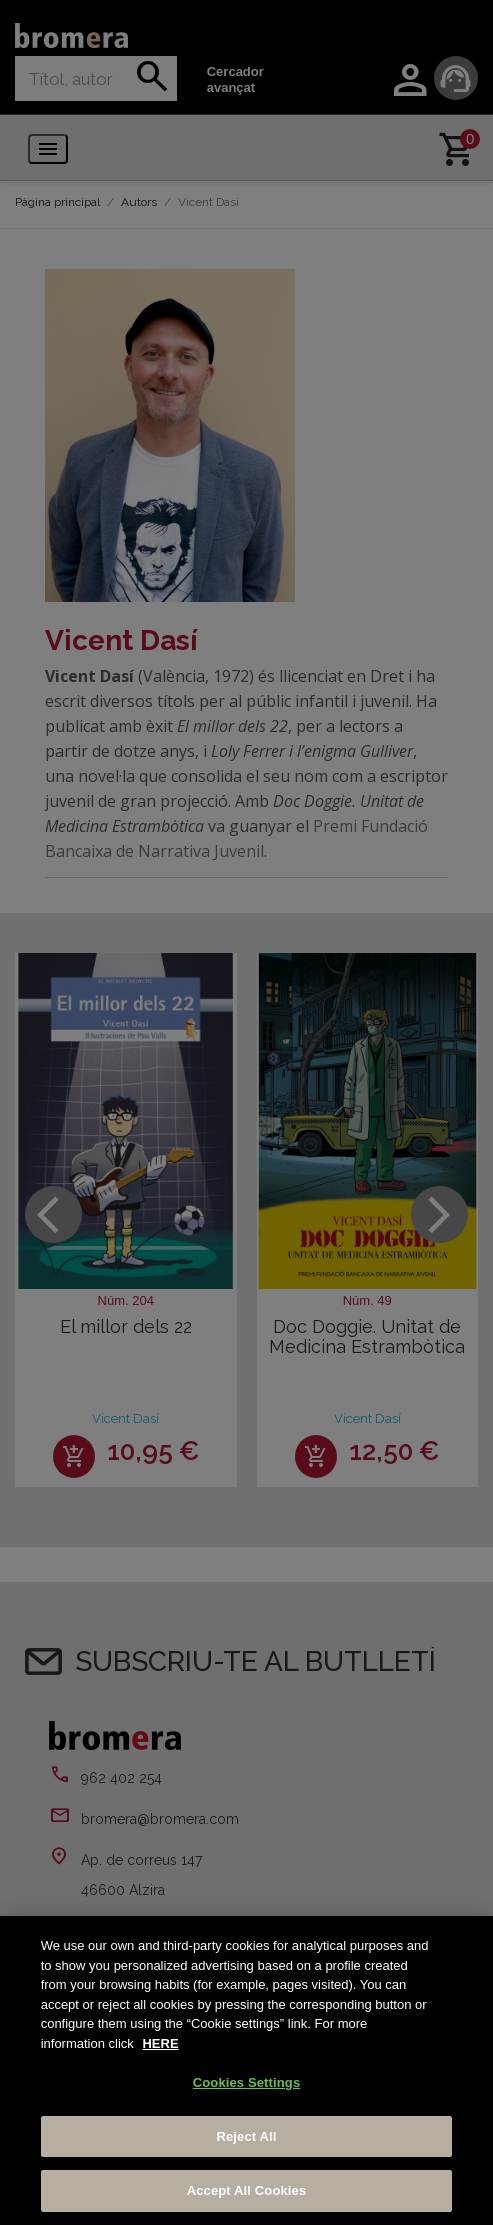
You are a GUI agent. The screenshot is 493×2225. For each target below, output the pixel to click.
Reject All (246, 2136)
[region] (246, 2070)
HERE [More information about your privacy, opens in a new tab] (160, 2043)
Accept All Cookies (247, 2190)
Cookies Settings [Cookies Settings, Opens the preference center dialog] (247, 2082)
